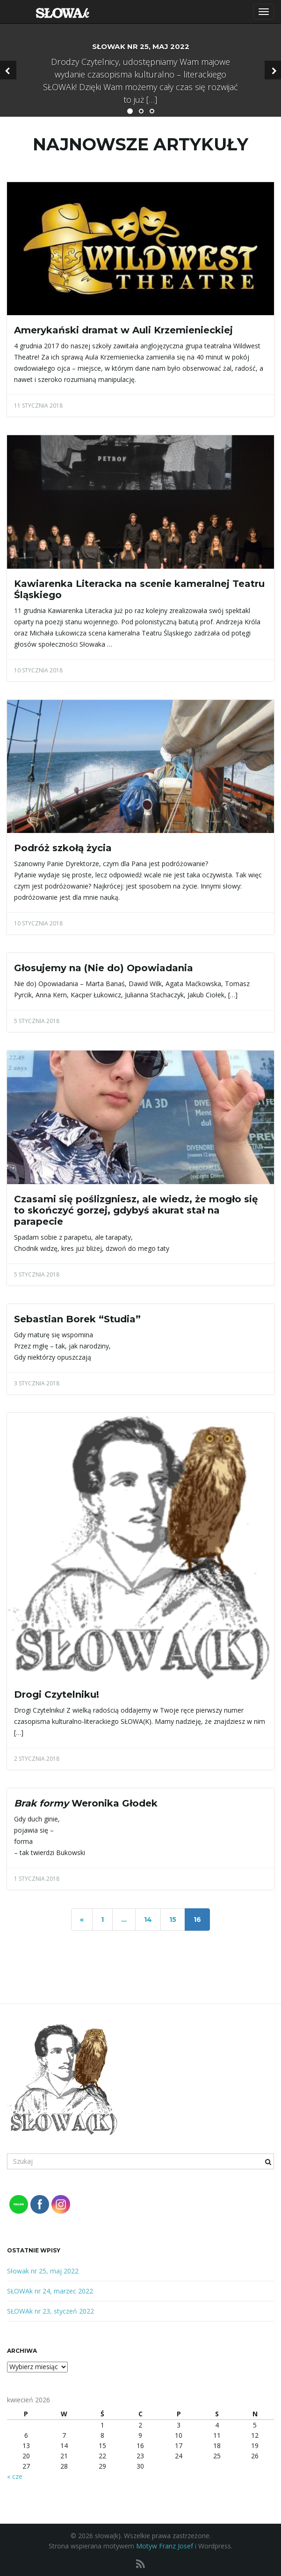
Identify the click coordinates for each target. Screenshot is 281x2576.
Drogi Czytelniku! (56, 1694)
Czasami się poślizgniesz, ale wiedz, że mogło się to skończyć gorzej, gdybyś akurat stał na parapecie (136, 1210)
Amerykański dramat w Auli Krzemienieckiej (123, 330)
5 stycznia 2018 (36, 1021)
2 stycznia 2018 (36, 1759)
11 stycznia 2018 (38, 405)
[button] (8, 70)
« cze (14, 2476)
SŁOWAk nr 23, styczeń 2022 (50, 2311)
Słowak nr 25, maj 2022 (43, 2270)
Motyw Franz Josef (164, 2545)
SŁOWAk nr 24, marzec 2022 (50, 2291)
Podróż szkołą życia (63, 848)
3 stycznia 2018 (36, 1383)
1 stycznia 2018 (36, 1879)
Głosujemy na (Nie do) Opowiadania (103, 968)
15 (172, 1919)
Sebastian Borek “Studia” (77, 1319)
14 (148, 1919)
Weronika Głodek (86, 1803)
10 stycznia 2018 (38, 670)
